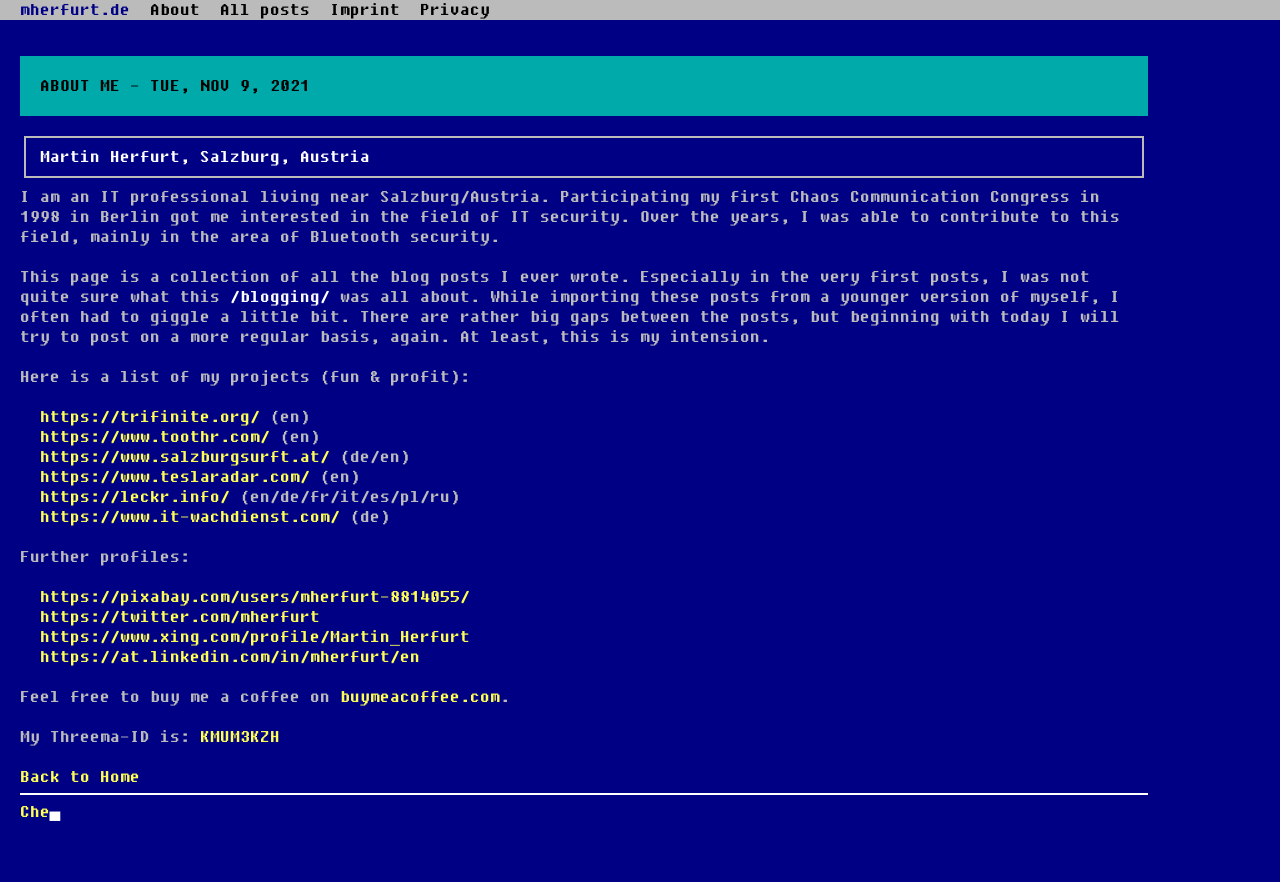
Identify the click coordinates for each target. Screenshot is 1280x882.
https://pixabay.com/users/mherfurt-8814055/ (255, 597)
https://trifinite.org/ (150, 417)
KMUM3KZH (240, 737)
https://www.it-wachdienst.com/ (190, 517)
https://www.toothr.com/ (155, 437)
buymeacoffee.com (420, 697)
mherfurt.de (75, 10)
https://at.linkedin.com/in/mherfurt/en (230, 657)
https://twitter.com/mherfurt (180, 617)
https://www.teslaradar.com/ (175, 477)
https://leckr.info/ (135, 497)
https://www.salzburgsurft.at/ (185, 457)
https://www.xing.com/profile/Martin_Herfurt (255, 637)
